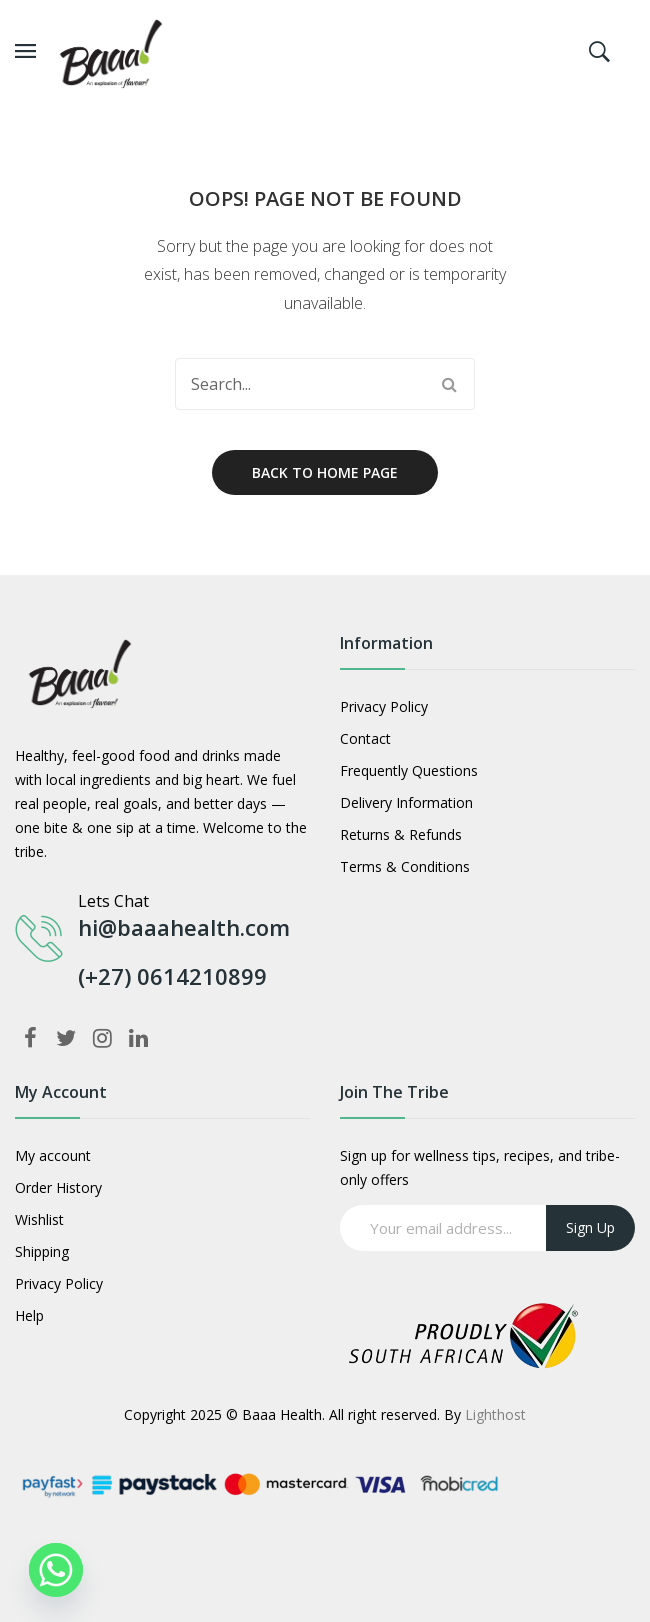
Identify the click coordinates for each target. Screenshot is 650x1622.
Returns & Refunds (401, 834)
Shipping (42, 1251)
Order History (58, 1187)
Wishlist (39, 1219)
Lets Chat (113, 901)
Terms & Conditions (405, 866)
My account (53, 1155)
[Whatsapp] (56, 1570)
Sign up (590, 1227)
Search (449, 384)
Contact (365, 738)
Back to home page (325, 472)
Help (29, 1315)
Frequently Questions (409, 770)
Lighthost (495, 1414)
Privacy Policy (384, 706)
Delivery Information (406, 802)
